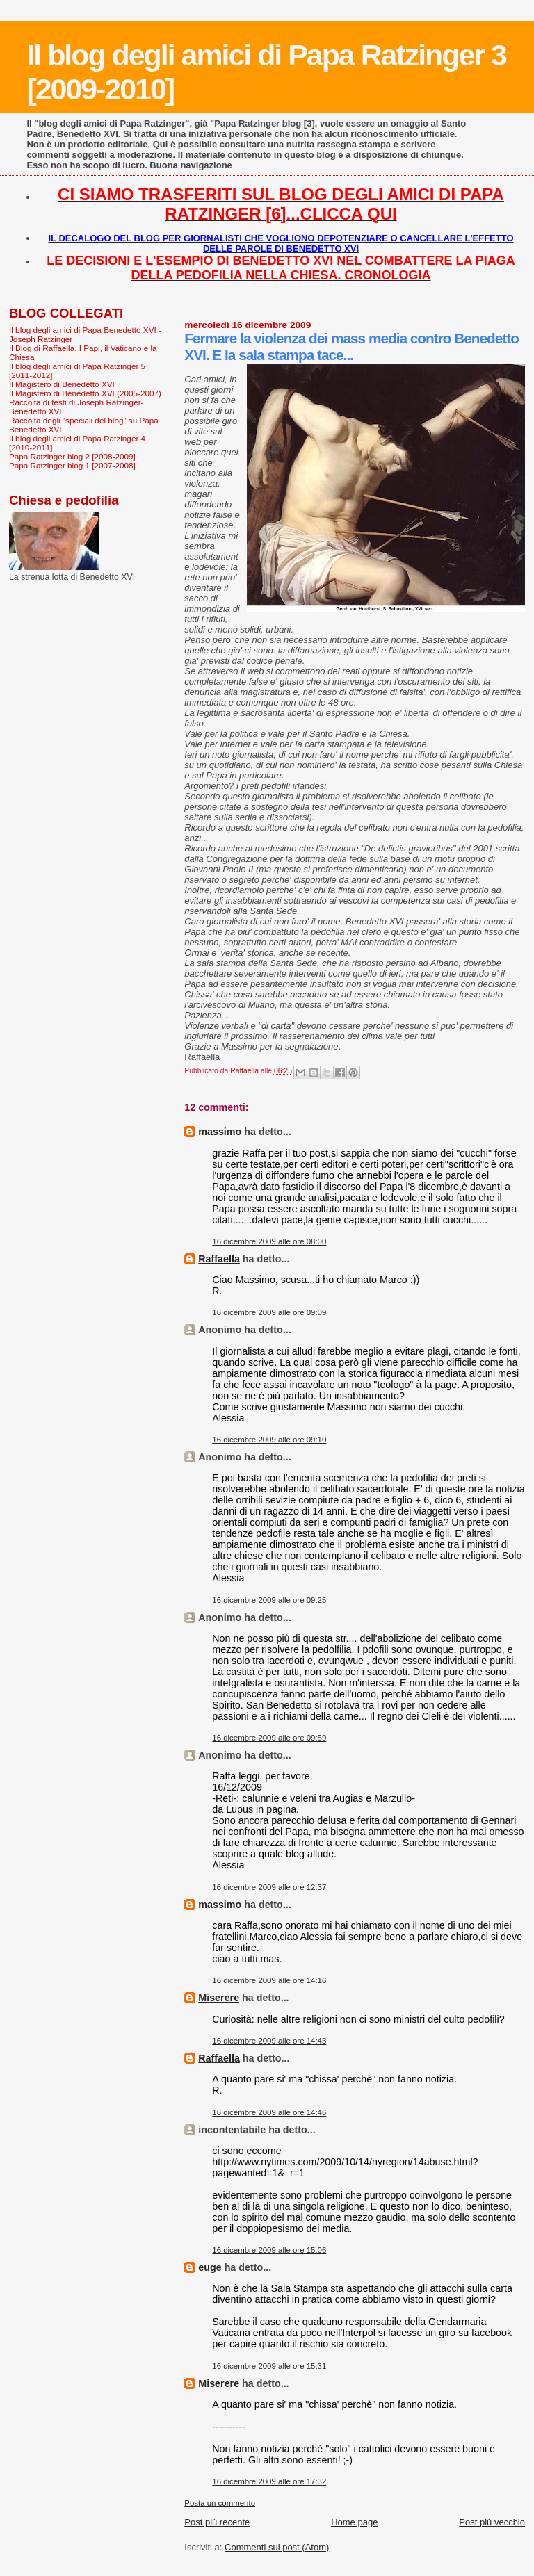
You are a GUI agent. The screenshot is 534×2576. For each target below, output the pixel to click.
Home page (354, 2522)
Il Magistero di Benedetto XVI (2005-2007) (85, 393)
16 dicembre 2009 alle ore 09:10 (269, 1439)
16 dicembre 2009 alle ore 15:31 (269, 2366)
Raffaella (219, 1258)
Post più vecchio (492, 2522)
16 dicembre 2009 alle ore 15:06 (269, 2250)
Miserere (218, 1997)
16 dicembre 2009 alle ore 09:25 (269, 1600)
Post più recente (217, 2522)
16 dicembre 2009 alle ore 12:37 (269, 1887)
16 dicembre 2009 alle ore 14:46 (269, 2112)
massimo (219, 1131)
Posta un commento (219, 2503)
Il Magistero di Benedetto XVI (62, 384)
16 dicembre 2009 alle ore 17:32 (269, 2481)
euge (209, 2267)
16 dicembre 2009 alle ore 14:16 (269, 1980)
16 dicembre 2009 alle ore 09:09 (269, 1312)
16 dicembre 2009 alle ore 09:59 (269, 1738)
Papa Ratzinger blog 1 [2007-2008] (72, 465)
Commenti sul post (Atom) (277, 2547)
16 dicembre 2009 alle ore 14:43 (269, 2041)
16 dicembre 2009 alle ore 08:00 (269, 1241)
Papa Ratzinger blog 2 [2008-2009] (72, 456)
